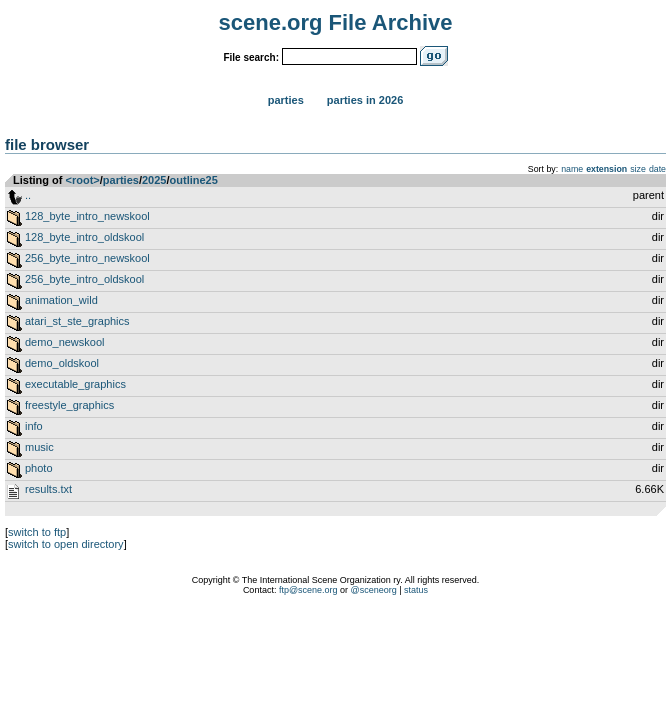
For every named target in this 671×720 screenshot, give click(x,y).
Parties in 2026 (365, 100)
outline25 (194, 180)
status (416, 590)
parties (121, 180)
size (638, 169)
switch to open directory (66, 544)
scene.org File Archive (336, 22)
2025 (154, 180)
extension (606, 169)
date (657, 169)
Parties (286, 100)
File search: (251, 57)
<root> (83, 180)
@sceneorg (374, 590)
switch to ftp (37, 532)
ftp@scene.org (308, 590)
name (572, 169)
